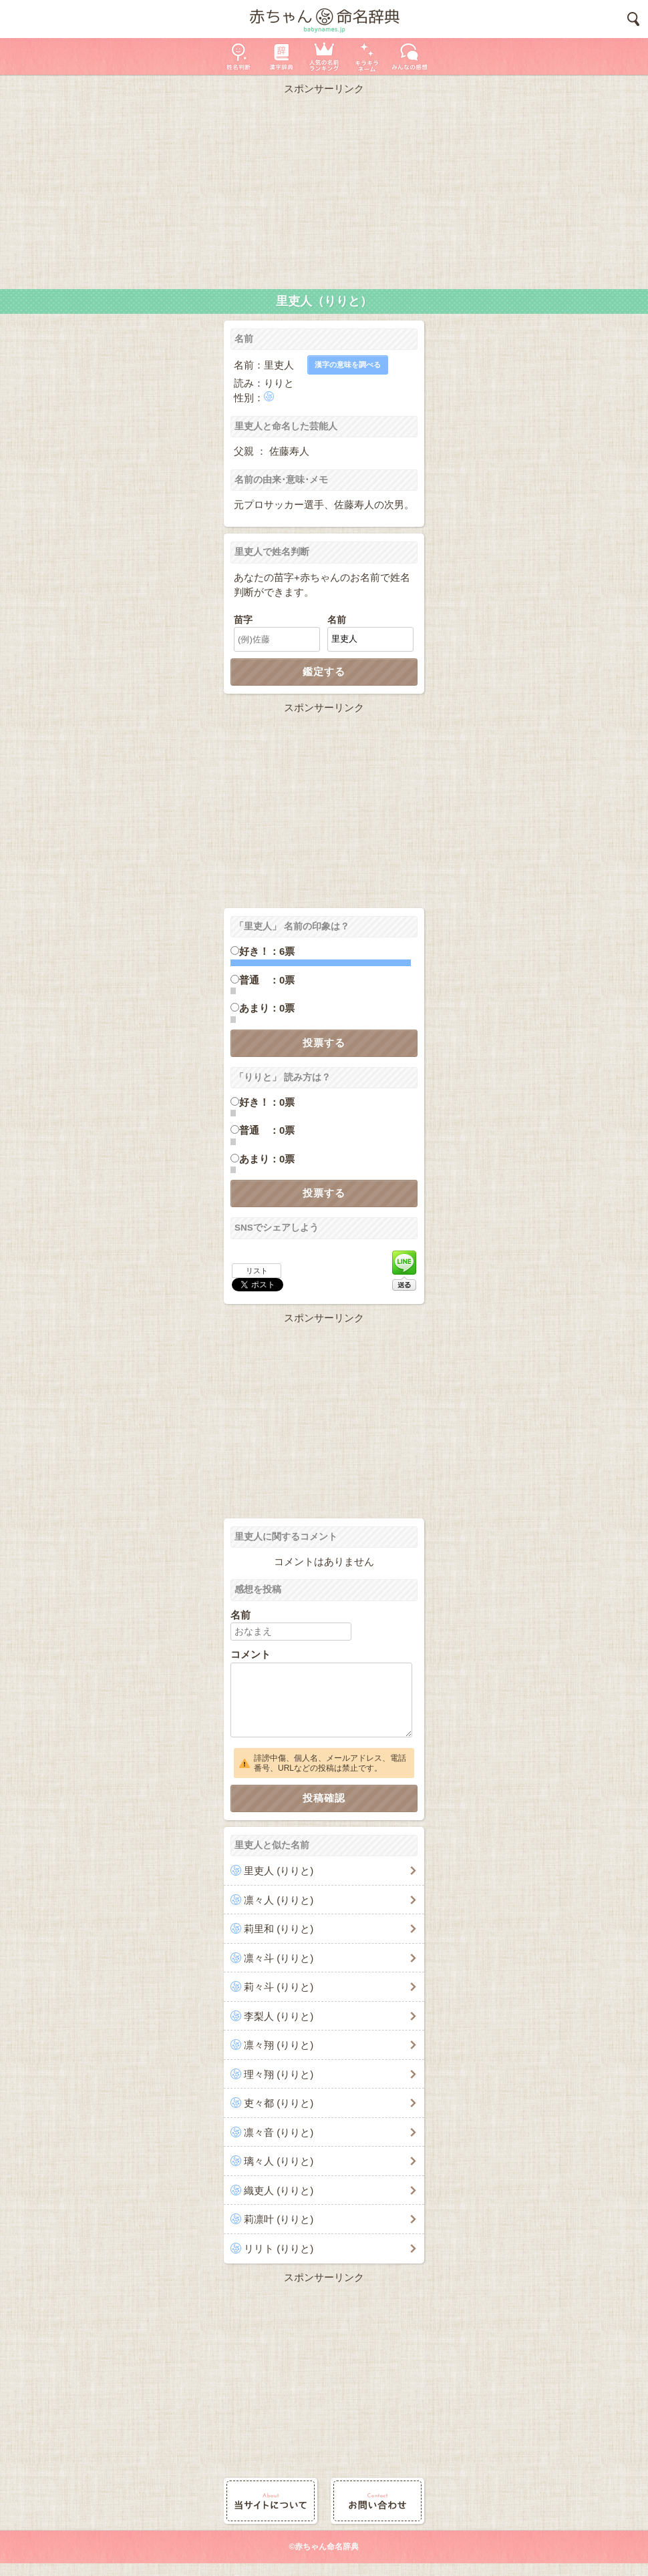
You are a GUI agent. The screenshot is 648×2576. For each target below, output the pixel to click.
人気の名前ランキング (324, 56)
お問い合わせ (377, 2501)
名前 (336, 620)
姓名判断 (238, 56)
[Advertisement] (324, 188)
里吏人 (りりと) (278, 1870)
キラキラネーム (366, 56)
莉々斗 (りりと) (278, 1986)
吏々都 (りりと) (278, 2103)
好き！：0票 (267, 1102)
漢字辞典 (281, 56)
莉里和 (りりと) (278, 1928)
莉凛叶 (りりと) (278, 2219)
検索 (633, 19)
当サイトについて (270, 2501)
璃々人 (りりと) (278, 2161)
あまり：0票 (267, 1008)
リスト (257, 1271)
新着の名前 (409, 56)
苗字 (243, 620)
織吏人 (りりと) (278, 2190)
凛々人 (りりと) (278, 1900)
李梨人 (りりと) (278, 2016)
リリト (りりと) (278, 2248)
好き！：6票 (267, 951)
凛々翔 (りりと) (278, 2045)
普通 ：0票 (267, 980)
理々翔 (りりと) (278, 2074)
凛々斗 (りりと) (278, 1958)
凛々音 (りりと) (278, 2132)
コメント (250, 1654)
